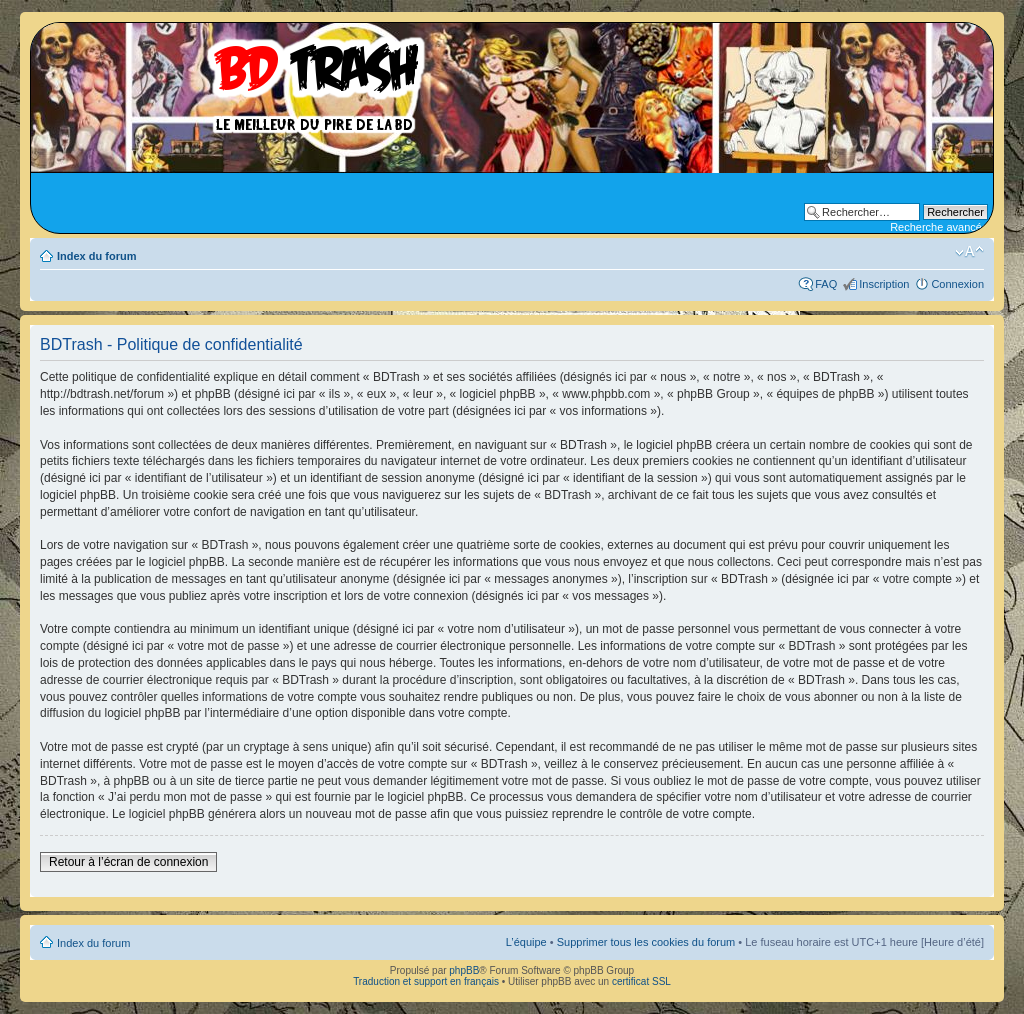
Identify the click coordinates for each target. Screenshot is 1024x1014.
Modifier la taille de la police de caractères (969, 252)
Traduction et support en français (426, 981)
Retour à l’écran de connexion (128, 862)
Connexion (957, 284)
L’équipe (526, 942)
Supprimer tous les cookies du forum (646, 942)
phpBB (464, 970)
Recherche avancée (939, 227)
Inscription (884, 284)
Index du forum (96, 256)
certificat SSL (641, 981)
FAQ (826, 284)
